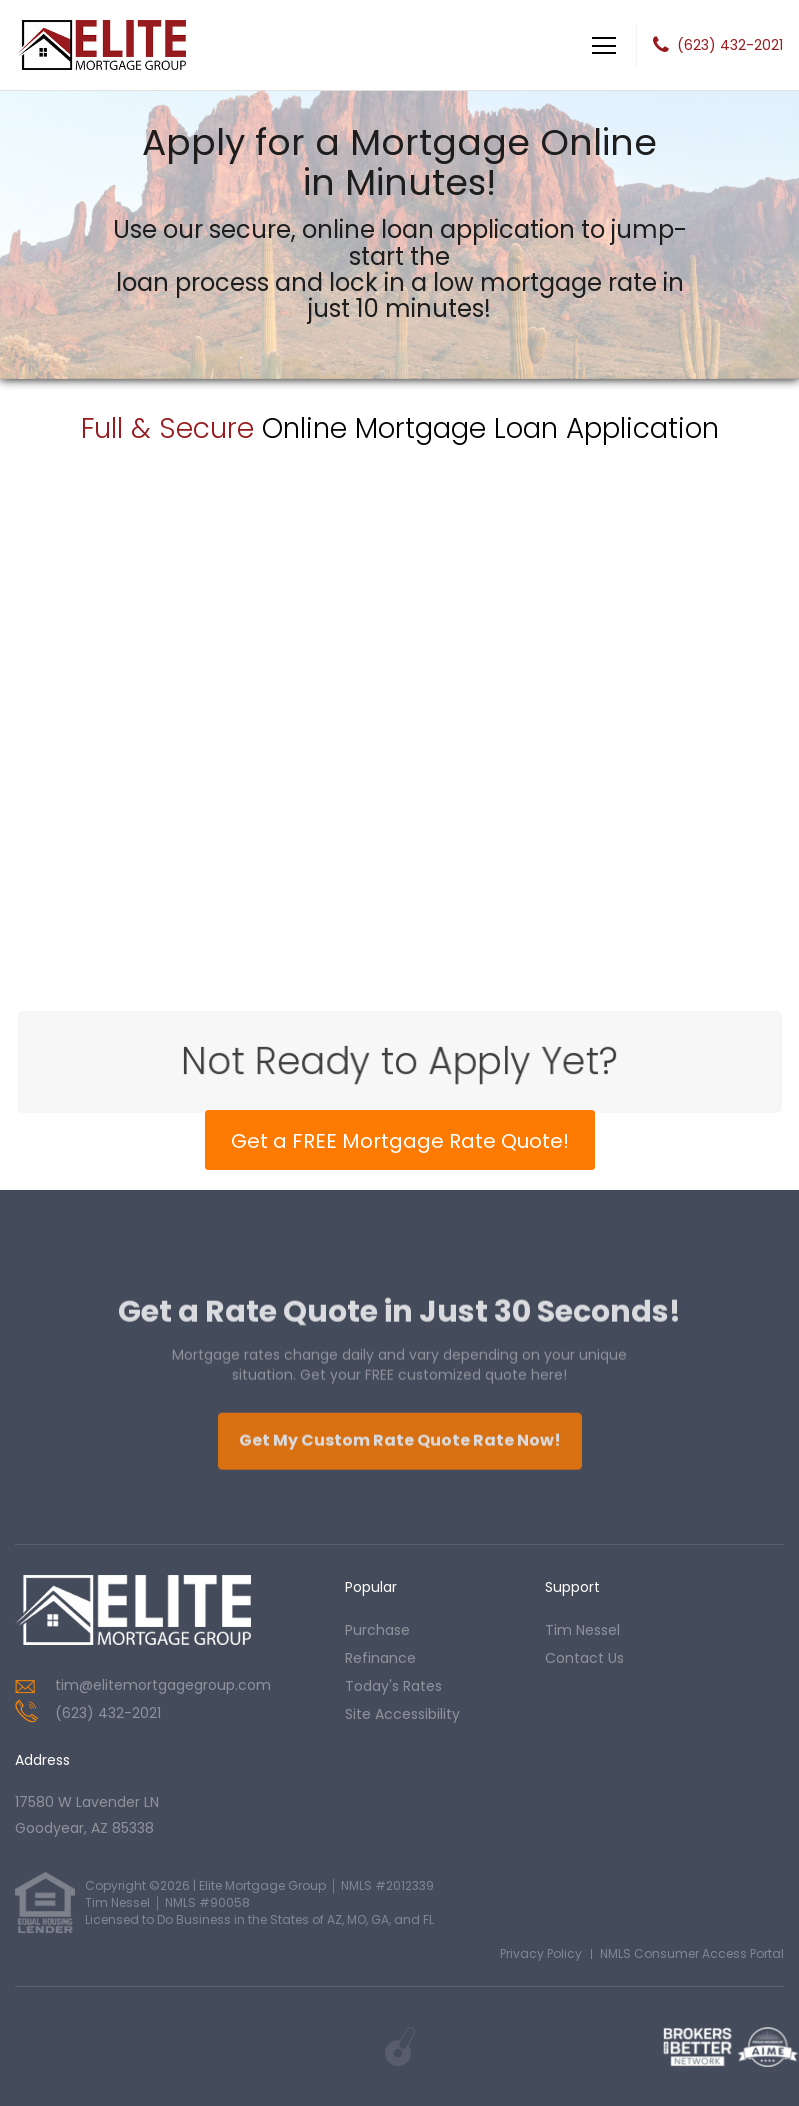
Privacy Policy (541, 1953)
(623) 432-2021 (730, 45)
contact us (584, 1658)
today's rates (393, 1686)
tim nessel (582, 1630)
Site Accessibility (402, 1714)
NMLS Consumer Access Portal (692, 1953)
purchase (377, 1630)
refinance (380, 1658)
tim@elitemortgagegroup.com (163, 1685)
